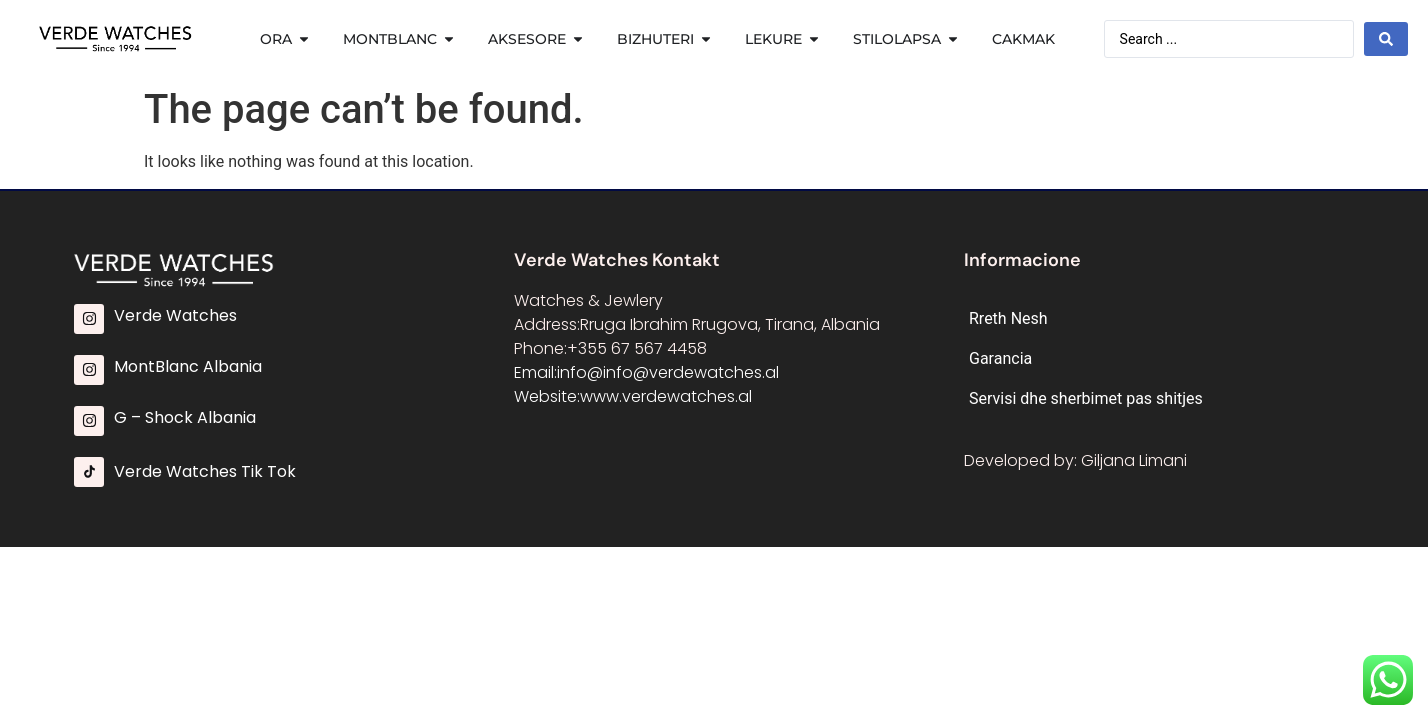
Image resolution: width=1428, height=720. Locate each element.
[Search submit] (1386, 39)
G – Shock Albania (185, 417)
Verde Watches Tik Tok (205, 471)
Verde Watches (175, 315)
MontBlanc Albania (188, 366)
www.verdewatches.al (666, 396)
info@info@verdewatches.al (668, 372)
